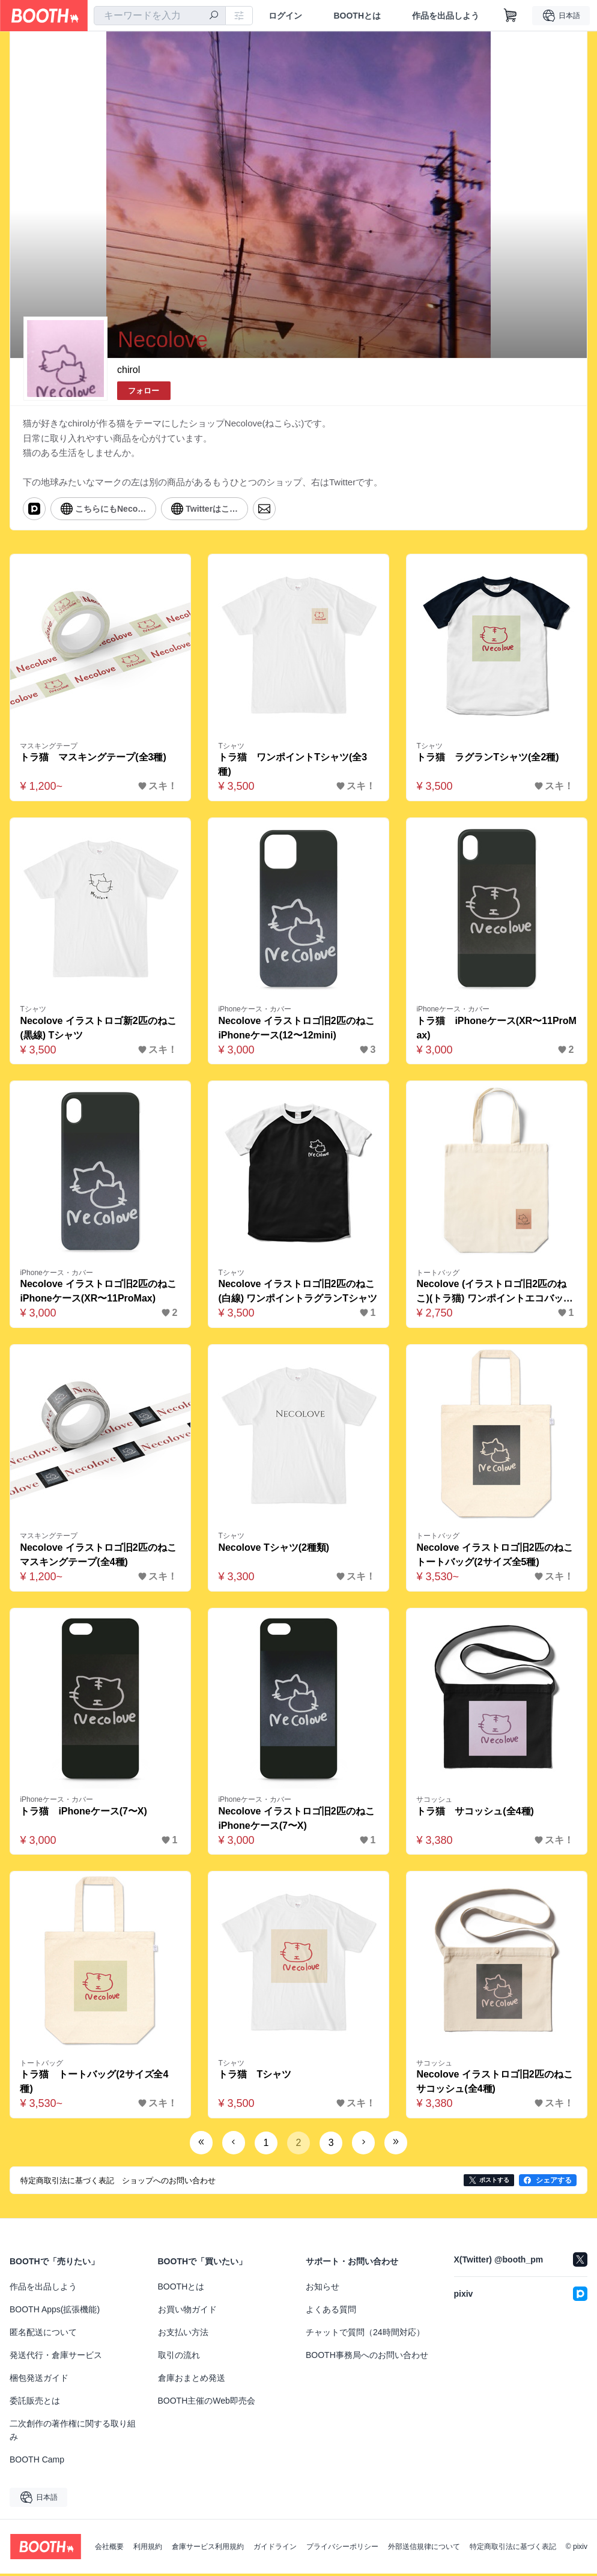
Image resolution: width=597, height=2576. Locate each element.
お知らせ (322, 2289)
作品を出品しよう (445, 15)
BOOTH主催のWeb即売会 (206, 2403)
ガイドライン (275, 2549)
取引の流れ (179, 2357)
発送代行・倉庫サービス (56, 2357)
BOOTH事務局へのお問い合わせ (367, 2357)
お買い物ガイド (187, 2312)
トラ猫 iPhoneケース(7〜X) (84, 1813)
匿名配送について (43, 2334)
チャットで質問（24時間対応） (365, 2334)
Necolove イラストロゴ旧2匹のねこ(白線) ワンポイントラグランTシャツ (298, 1292)
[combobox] (160, 15)
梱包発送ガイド (39, 2380)
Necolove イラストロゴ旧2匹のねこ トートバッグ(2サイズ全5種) (497, 1556)
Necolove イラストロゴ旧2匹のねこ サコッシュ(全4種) (497, 2083)
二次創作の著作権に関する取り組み (73, 2432)
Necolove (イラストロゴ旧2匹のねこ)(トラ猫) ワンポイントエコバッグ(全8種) (495, 1293)
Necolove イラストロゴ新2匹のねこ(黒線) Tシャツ (98, 1028)
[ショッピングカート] (510, 15)
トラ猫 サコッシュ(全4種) (476, 1813)
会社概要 (109, 2549)
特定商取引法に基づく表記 (513, 2549)
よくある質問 (331, 2312)
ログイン (285, 15)
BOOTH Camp (37, 2462)
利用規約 (147, 2549)
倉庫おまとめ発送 (191, 2380)
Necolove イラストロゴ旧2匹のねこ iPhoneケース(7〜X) (298, 1820)
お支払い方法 (183, 2334)
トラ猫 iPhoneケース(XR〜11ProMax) (493, 1028)
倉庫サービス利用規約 (208, 2549)
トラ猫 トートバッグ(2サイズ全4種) (94, 2083)
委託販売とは (35, 2403)
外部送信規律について (424, 2549)
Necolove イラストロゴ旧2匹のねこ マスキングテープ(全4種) (100, 1556)
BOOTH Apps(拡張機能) (55, 2312)
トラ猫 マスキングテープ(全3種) (93, 758)
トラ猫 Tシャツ (255, 2076)
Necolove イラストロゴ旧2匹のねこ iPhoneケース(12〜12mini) (298, 1028)
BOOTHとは (357, 15)
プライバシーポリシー (342, 2549)
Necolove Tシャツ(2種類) (274, 1549)
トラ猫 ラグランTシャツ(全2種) (488, 758)
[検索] (214, 16)
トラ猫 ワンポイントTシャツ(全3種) (293, 765)
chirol (128, 370)
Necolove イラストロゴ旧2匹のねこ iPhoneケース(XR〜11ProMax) (100, 1292)
